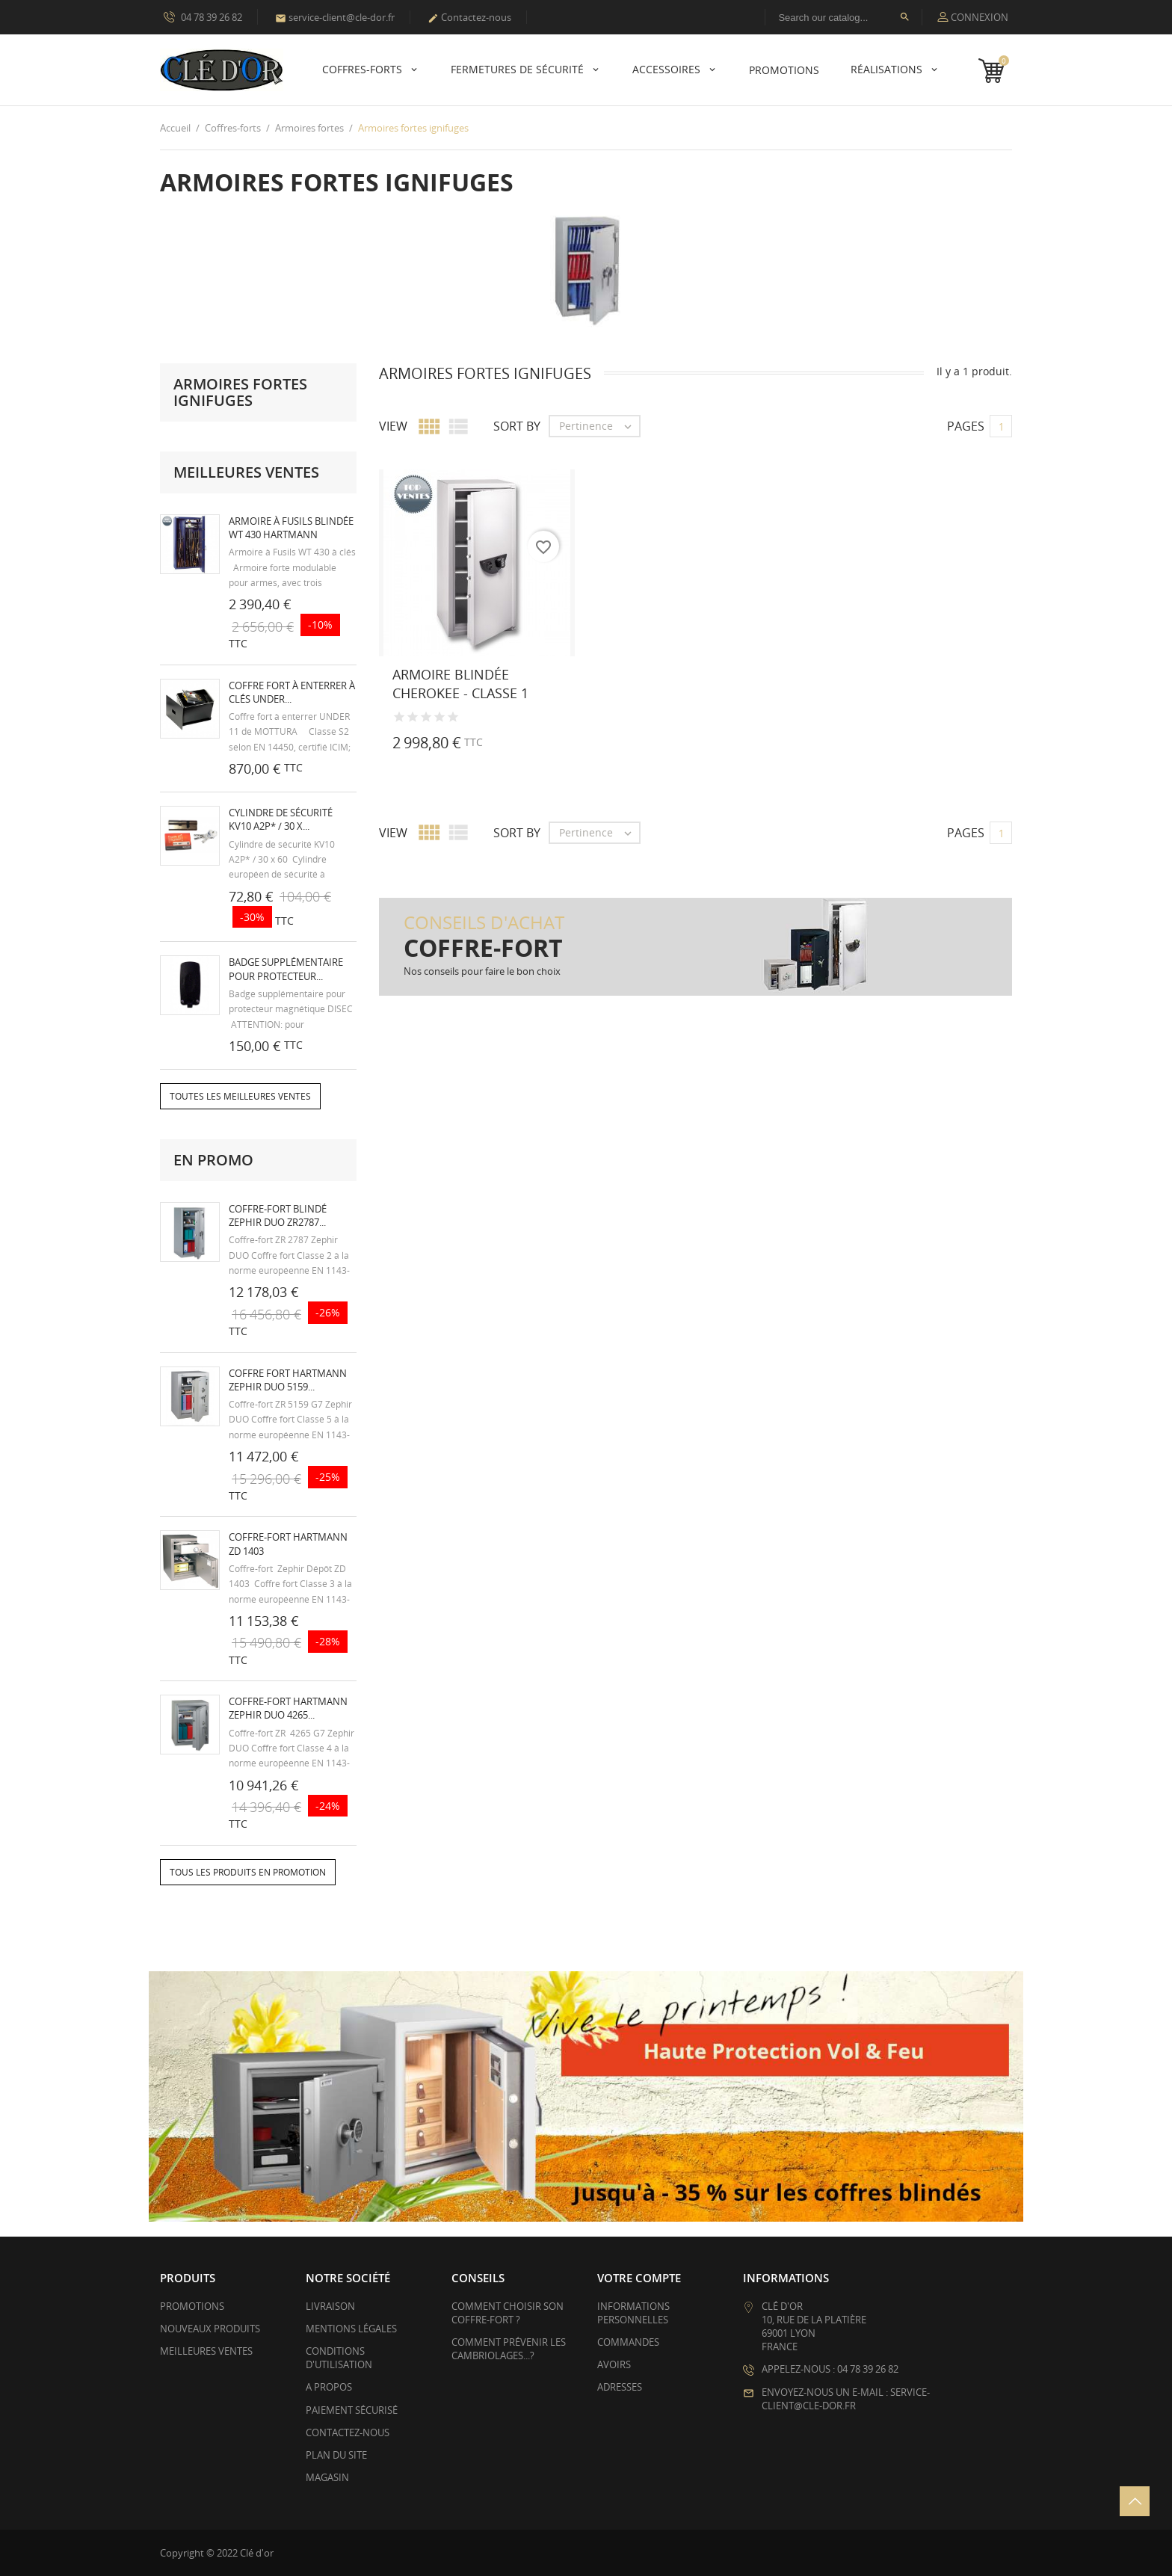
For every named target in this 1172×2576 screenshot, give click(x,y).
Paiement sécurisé (352, 2410)
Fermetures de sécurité (519, 69)
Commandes (628, 2342)
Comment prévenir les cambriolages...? (508, 2348)
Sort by (516, 426)
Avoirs (614, 2364)
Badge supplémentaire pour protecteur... (286, 968)
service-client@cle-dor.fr (335, 17)
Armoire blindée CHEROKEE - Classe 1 (460, 683)
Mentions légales (351, 2328)
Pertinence (599, 426)
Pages (965, 426)
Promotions (192, 2306)
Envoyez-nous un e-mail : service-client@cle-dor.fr (846, 2398)
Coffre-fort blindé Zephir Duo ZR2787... (278, 1215)
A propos (329, 2387)
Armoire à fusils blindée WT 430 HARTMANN (291, 527)
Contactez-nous (469, 17)
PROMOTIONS (784, 70)
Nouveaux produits (210, 2328)
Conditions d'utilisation (339, 2357)
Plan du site (336, 2455)
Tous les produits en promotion (248, 1872)
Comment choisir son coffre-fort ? (507, 2312)
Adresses (619, 2387)
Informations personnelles (633, 2312)
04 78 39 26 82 (203, 16)
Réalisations (888, 69)
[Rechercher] (843, 17)
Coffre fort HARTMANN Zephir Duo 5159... (288, 1379)
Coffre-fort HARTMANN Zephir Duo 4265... (288, 1708)
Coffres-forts (363, 69)
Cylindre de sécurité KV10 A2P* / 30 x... (281, 819)
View (393, 426)
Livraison (330, 2306)
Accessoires (667, 69)
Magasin (327, 2477)
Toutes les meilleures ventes (240, 1096)
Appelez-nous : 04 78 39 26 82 (830, 2369)
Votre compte (639, 2277)
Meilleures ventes (206, 2351)
